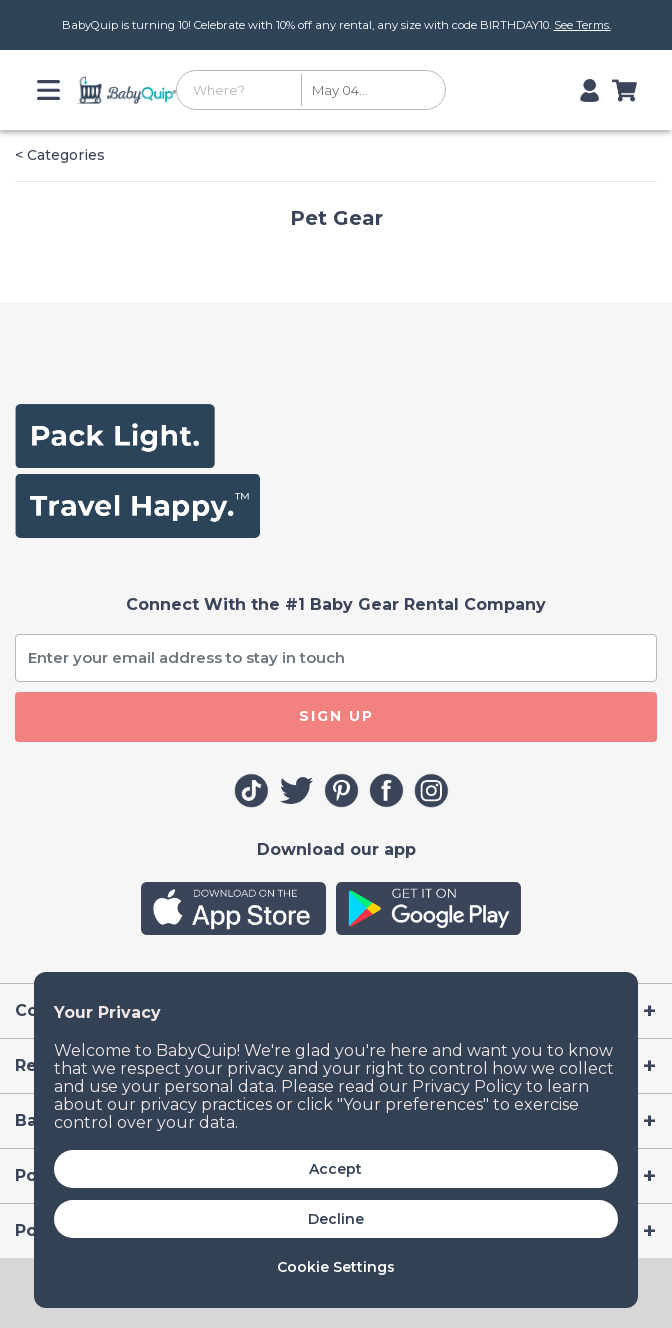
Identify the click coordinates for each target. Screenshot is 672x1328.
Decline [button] (336, 1219)
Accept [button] (335, 1169)
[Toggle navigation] (53, 90)
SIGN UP (336, 716)
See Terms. (582, 25)
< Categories (60, 155)
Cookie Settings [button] (336, 1267)
